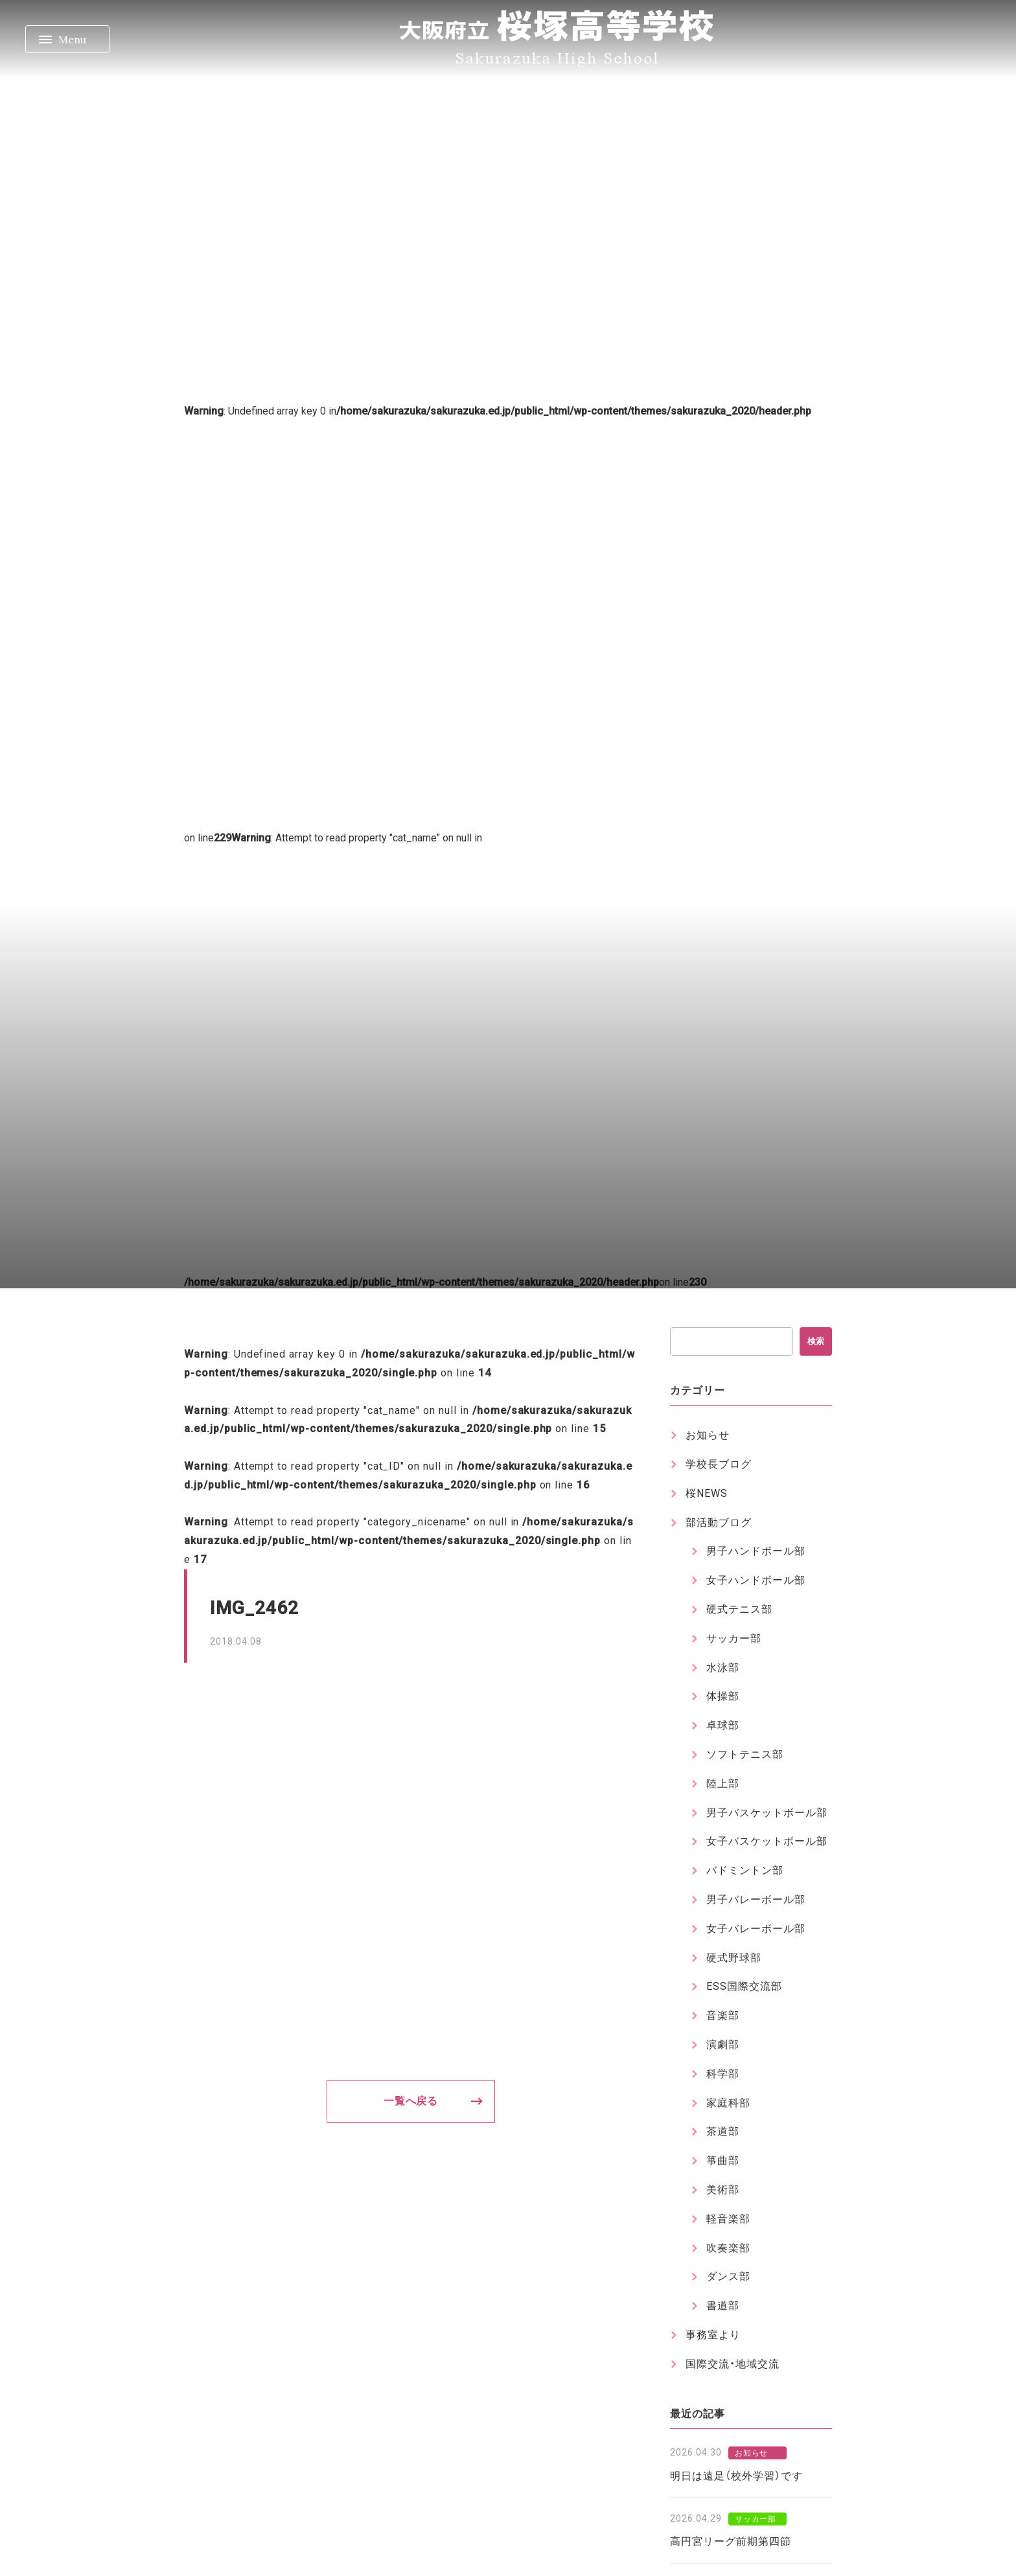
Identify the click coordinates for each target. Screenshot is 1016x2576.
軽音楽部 (728, 2219)
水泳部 (722, 1667)
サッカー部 (733, 1638)
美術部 (722, 2189)
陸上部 (722, 1783)
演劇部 (722, 2044)
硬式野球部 (733, 1958)
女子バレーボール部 (755, 1928)
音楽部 (722, 2015)
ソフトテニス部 (744, 1754)
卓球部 (722, 1725)
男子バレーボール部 (755, 1899)
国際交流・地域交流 (732, 2364)
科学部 (722, 2074)
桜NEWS (707, 1493)
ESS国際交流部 (744, 1986)
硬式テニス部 (739, 1609)
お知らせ (708, 1435)
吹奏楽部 (728, 2248)
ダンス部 (728, 2276)
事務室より (713, 2335)
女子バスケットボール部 (766, 1841)
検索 (815, 1341)
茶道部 (722, 2131)
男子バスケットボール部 (766, 1813)
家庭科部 (728, 2103)
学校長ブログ (719, 1464)
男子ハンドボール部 (755, 1551)
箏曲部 (722, 2160)
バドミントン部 (744, 1870)
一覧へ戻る (411, 2101)
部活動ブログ (719, 1522)
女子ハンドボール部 (755, 1580)
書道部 (722, 2305)
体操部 (722, 1696)
